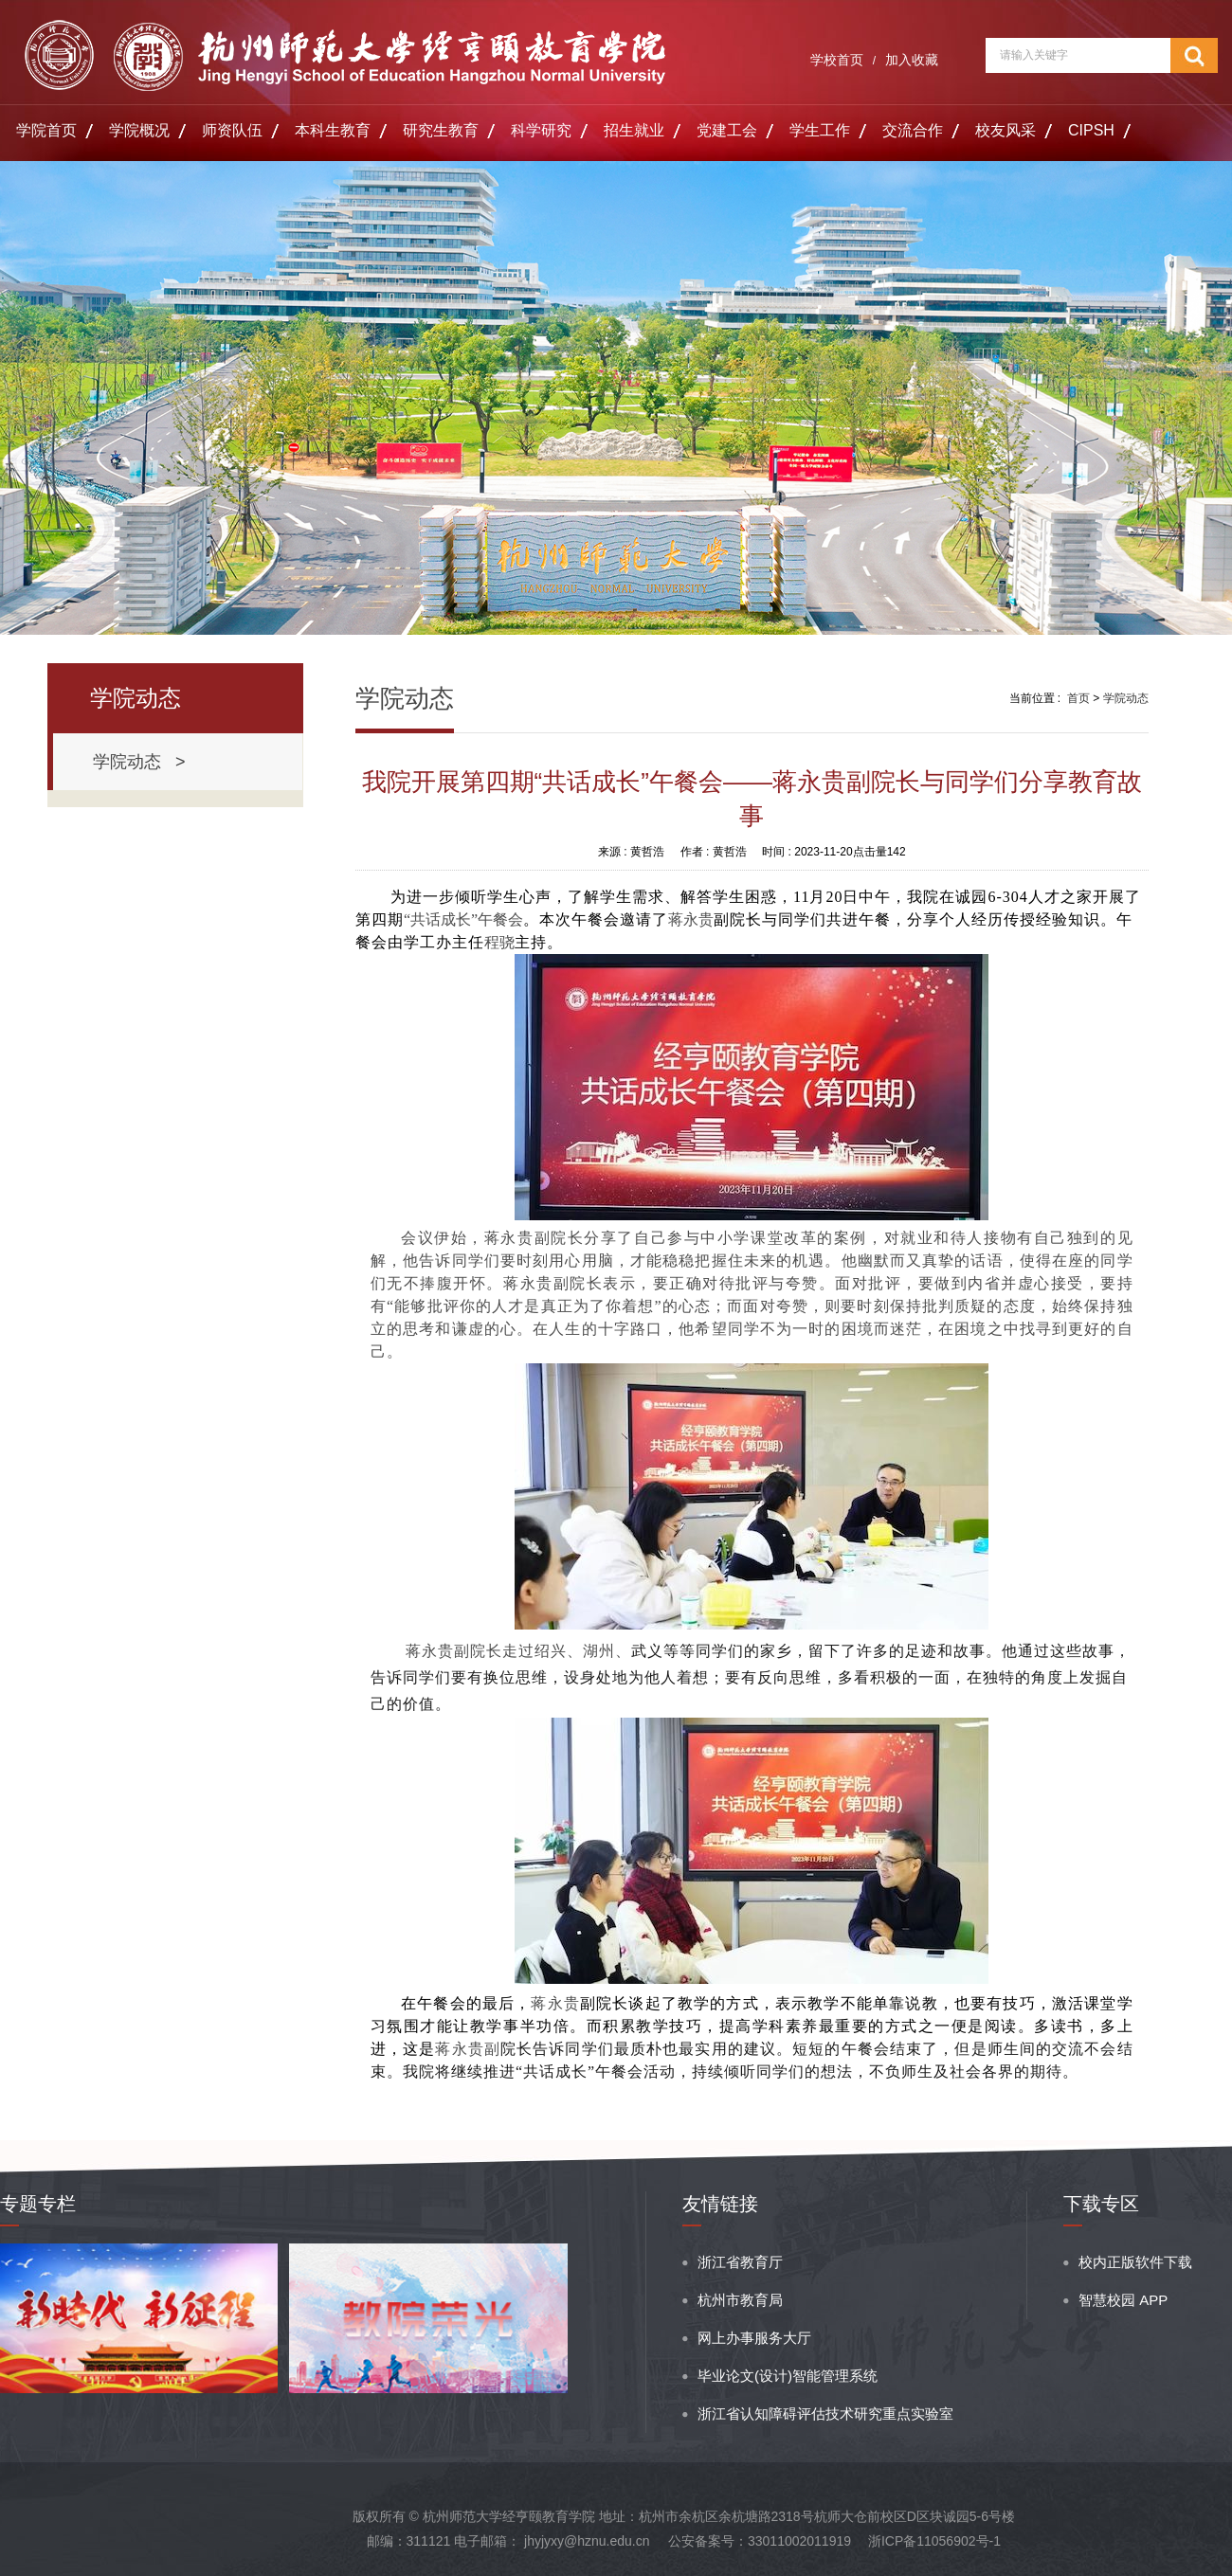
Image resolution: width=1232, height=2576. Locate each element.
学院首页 (46, 130)
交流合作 (912, 130)
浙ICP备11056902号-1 (934, 2541)
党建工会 (727, 130)
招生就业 (634, 130)
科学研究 (541, 130)
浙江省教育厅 (740, 2262)
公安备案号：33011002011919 (759, 2541)
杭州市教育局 (740, 2300)
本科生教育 (333, 130)
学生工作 (819, 130)
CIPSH (1091, 130)
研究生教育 (441, 130)
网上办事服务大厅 (754, 2338)
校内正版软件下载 (1135, 2262)
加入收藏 (911, 59)
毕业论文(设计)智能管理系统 (788, 2376)
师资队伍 (232, 130)
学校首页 (836, 59)
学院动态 (1126, 698)
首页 (1078, 698)
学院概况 (139, 130)
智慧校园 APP (1123, 2300)
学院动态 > (139, 761)
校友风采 (1005, 130)
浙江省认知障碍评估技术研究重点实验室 (825, 2413)
